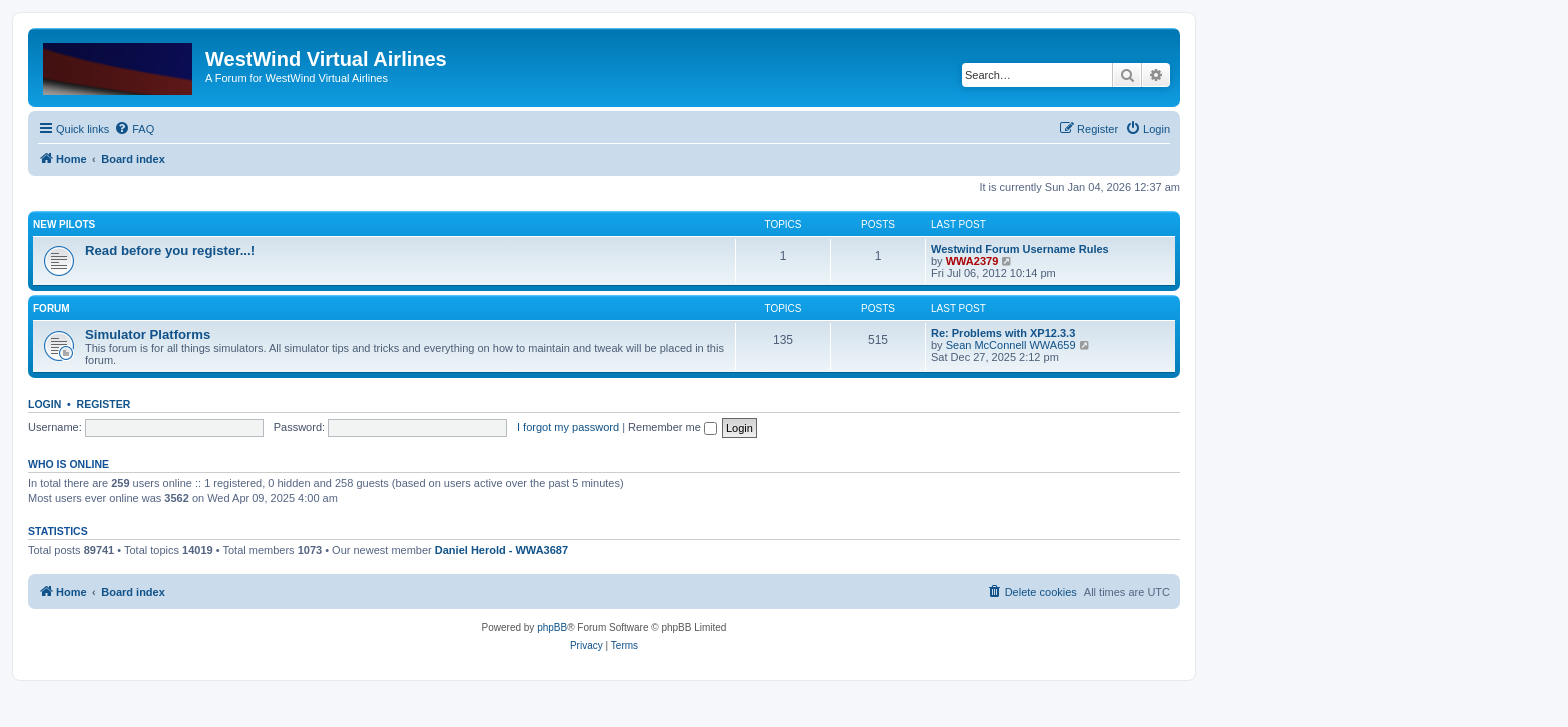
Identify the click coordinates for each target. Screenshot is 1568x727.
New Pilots (64, 224)
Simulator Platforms (147, 334)
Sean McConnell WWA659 (1011, 345)
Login (44, 404)
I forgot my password (568, 427)
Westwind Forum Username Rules (1020, 249)
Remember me (672, 427)
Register (104, 404)
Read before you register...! (170, 250)
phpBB (552, 627)
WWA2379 (972, 261)
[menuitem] (134, 129)
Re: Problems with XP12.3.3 (1003, 333)
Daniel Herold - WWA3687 (501, 550)
